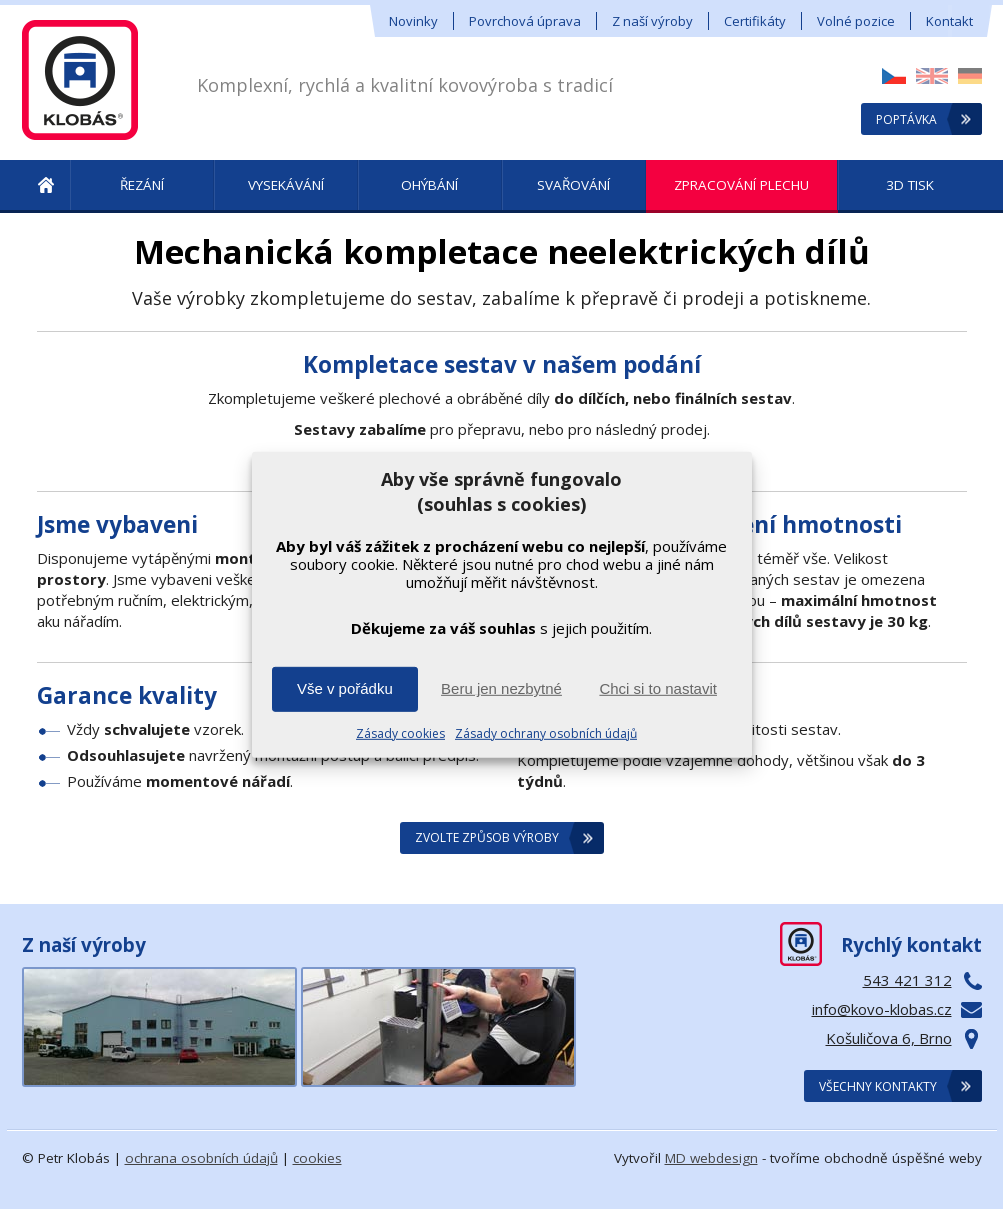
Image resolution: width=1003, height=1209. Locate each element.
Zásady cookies (400, 733)
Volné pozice (856, 21)
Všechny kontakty (878, 1086)
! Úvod (46, 186)
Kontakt (949, 21)
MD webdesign (711, 1158)
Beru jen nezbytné (501, 688)
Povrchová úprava (525, 21)
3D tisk (910, 185)
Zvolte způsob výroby (487, 837)
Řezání (142, 185)
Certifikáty (755, 21)
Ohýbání (429, 185)
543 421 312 (907, 980)
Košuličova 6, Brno (889, 1038)
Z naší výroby (652, 21)
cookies (317, 1158)
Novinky (413, 21)
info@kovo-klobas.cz (882, 1009)
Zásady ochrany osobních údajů (546, 733)
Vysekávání (286, 185)
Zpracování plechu (741, 185)
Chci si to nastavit (658, 688)
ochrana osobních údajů (201, 1158)
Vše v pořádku (345, 688)
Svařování (573, 185)
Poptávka (906, 119)
